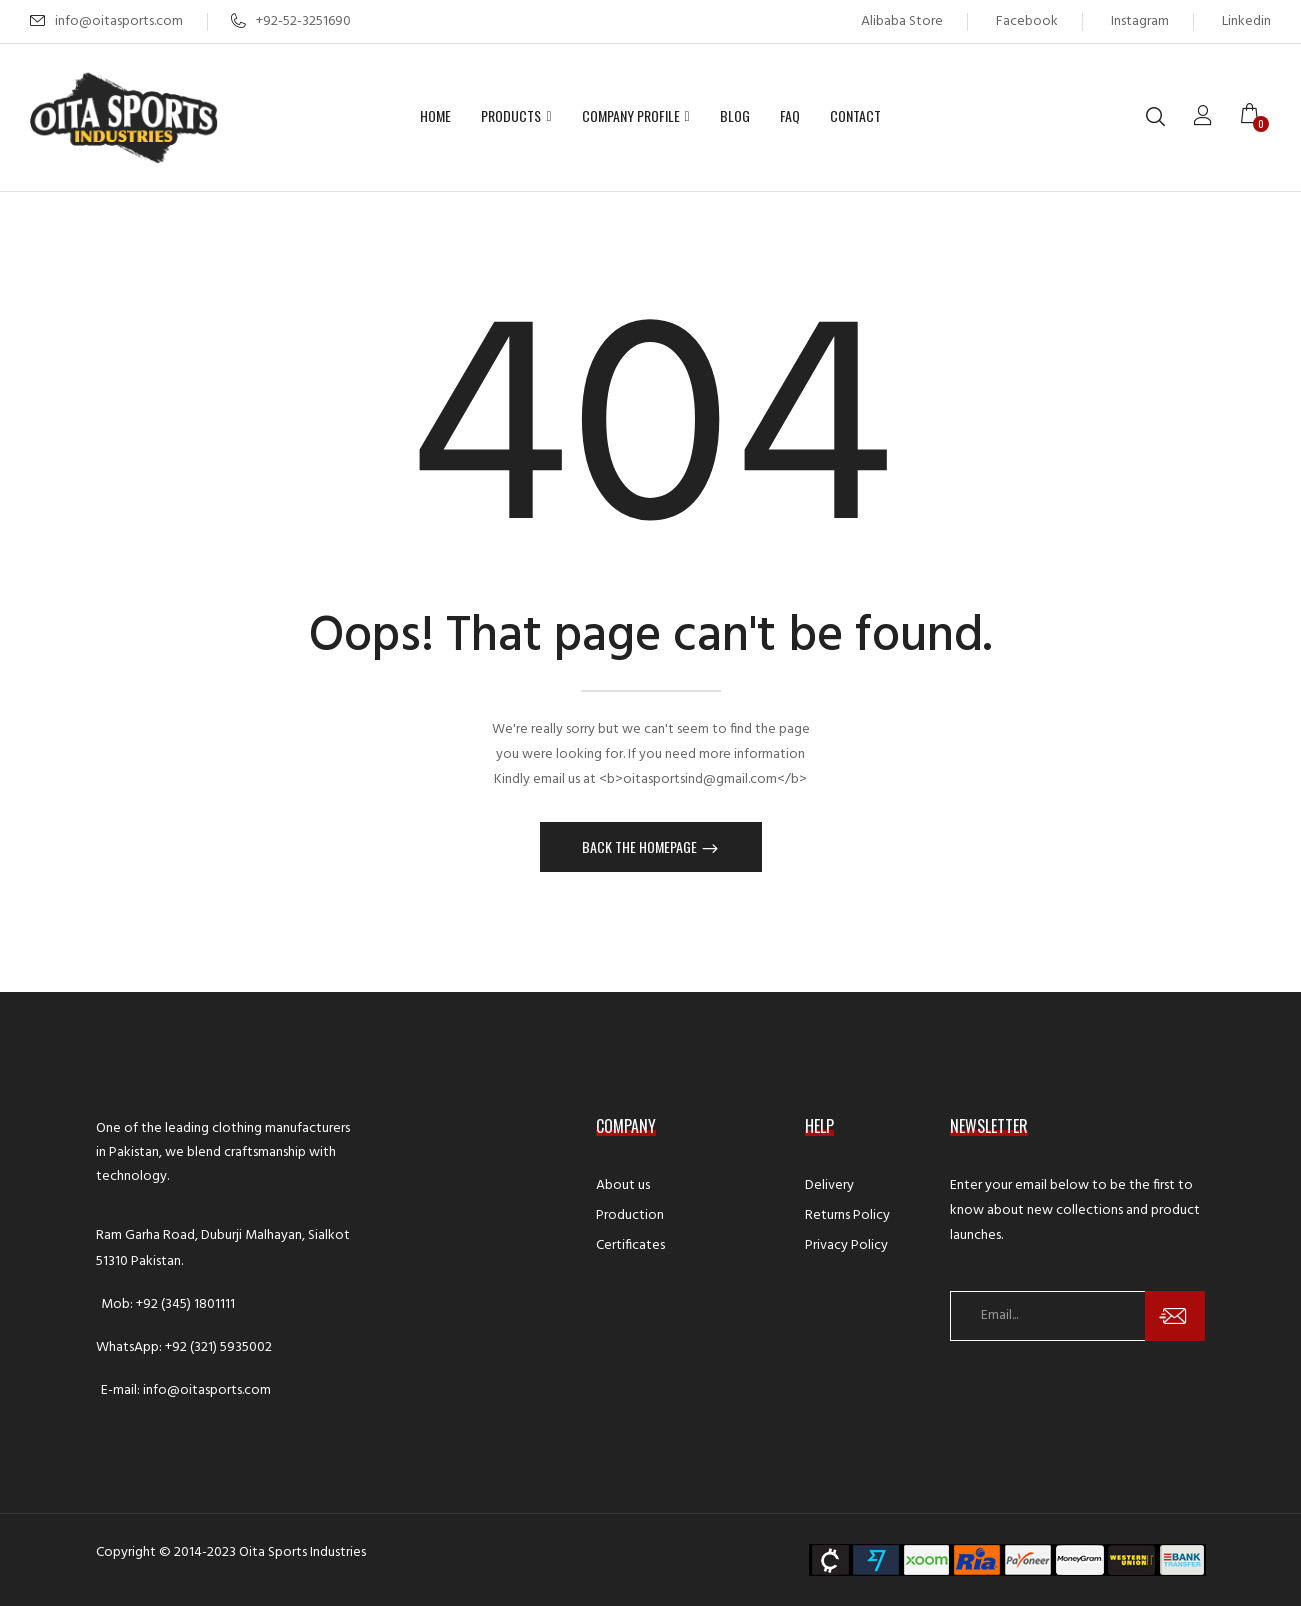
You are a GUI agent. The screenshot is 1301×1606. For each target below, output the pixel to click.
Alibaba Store (902, 21)
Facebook (1027, 21)
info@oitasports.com (119, 21)
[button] (1256, 117)
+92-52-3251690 (291, 21)
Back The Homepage (641, 846)
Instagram (1140, 21)
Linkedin (1246, 21)
